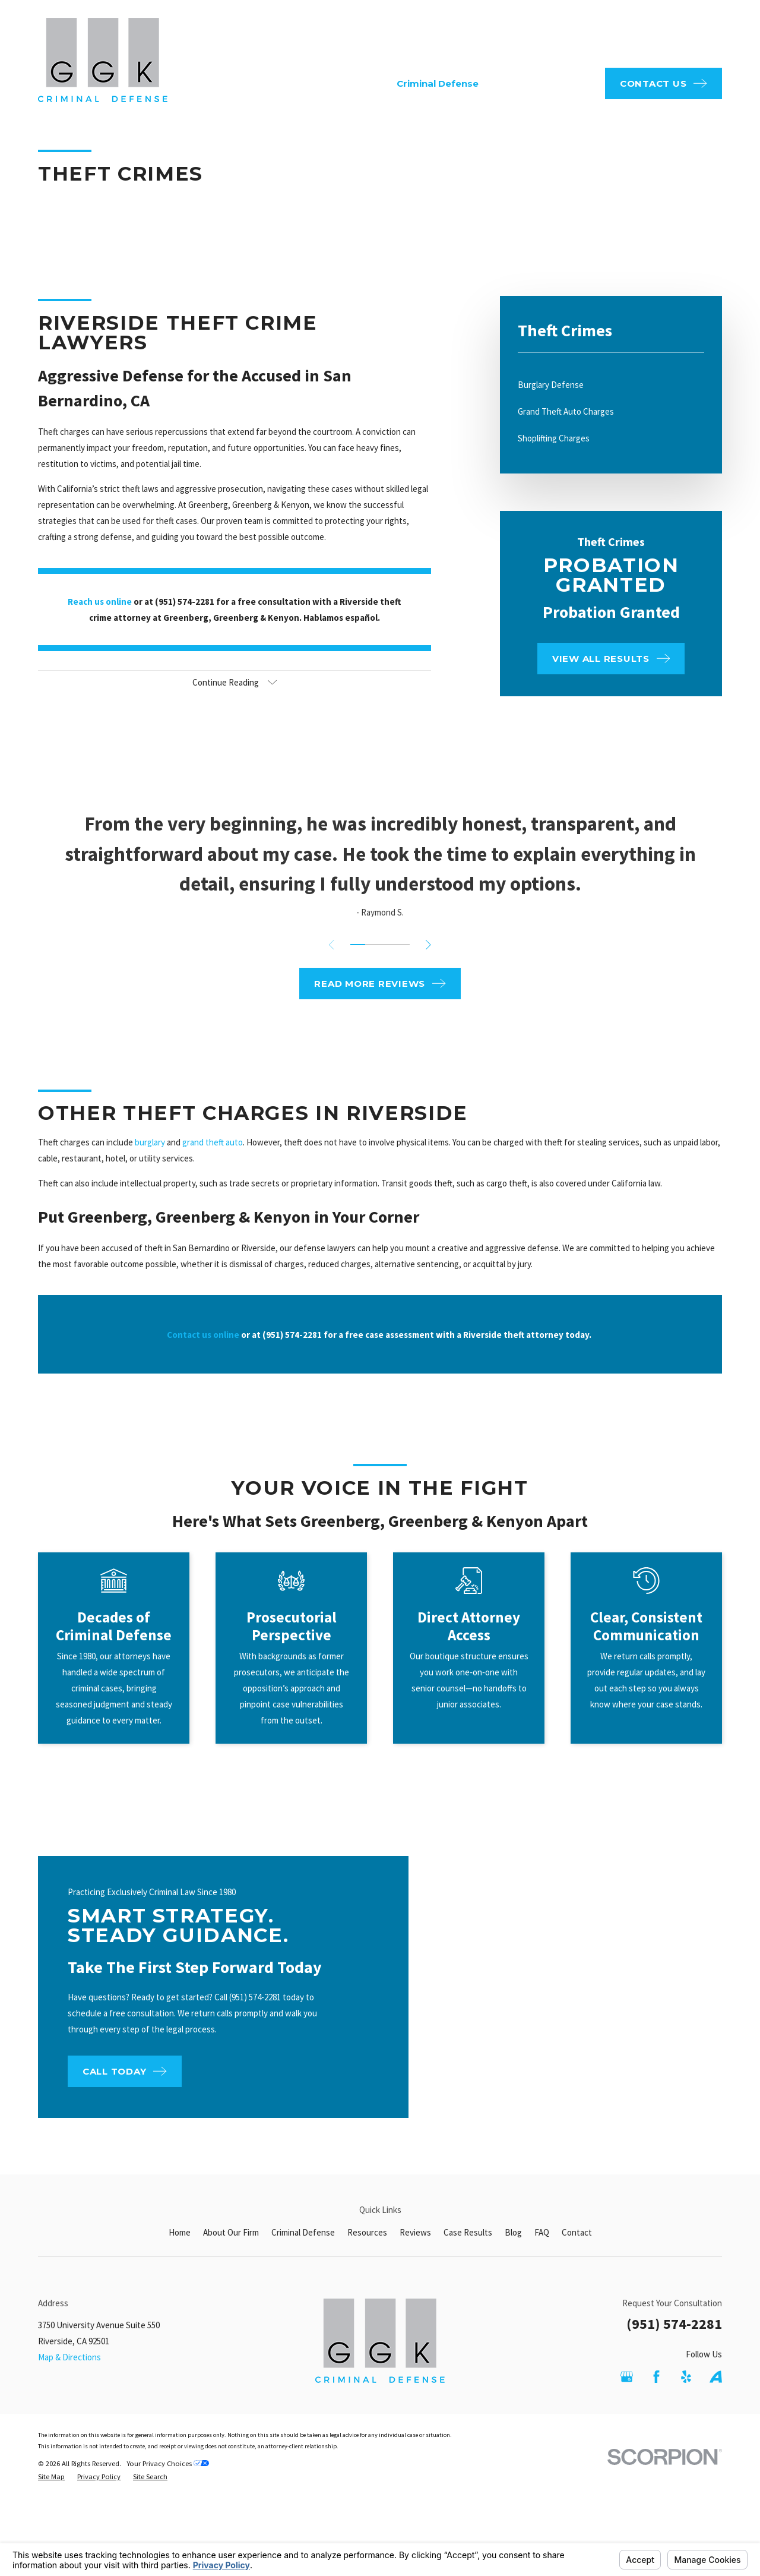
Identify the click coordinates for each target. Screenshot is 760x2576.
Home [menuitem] (284, 83)
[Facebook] (656, 2376)
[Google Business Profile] (626, 2376)
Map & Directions (69, 2357)
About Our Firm (231, 2232)
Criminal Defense (303, 2232)
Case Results (468, 2232)
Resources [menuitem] (516, 83)
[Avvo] (716, 2376)
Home (180, 2232)
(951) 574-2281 (674, 2324)
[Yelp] (686, 2376)
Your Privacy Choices (167, 2463)
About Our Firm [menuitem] (348, 83)
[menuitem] (611, 384)
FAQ (369, 35)
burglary (150, 1154)
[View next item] (428, 945)
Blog (513, 2232)
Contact (577, 2232)
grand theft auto (212, 1154)
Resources (367, 2232)
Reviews (415, 2232)
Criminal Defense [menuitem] (438, 83)
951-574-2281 (666, 35)
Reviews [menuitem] (573, 83)
